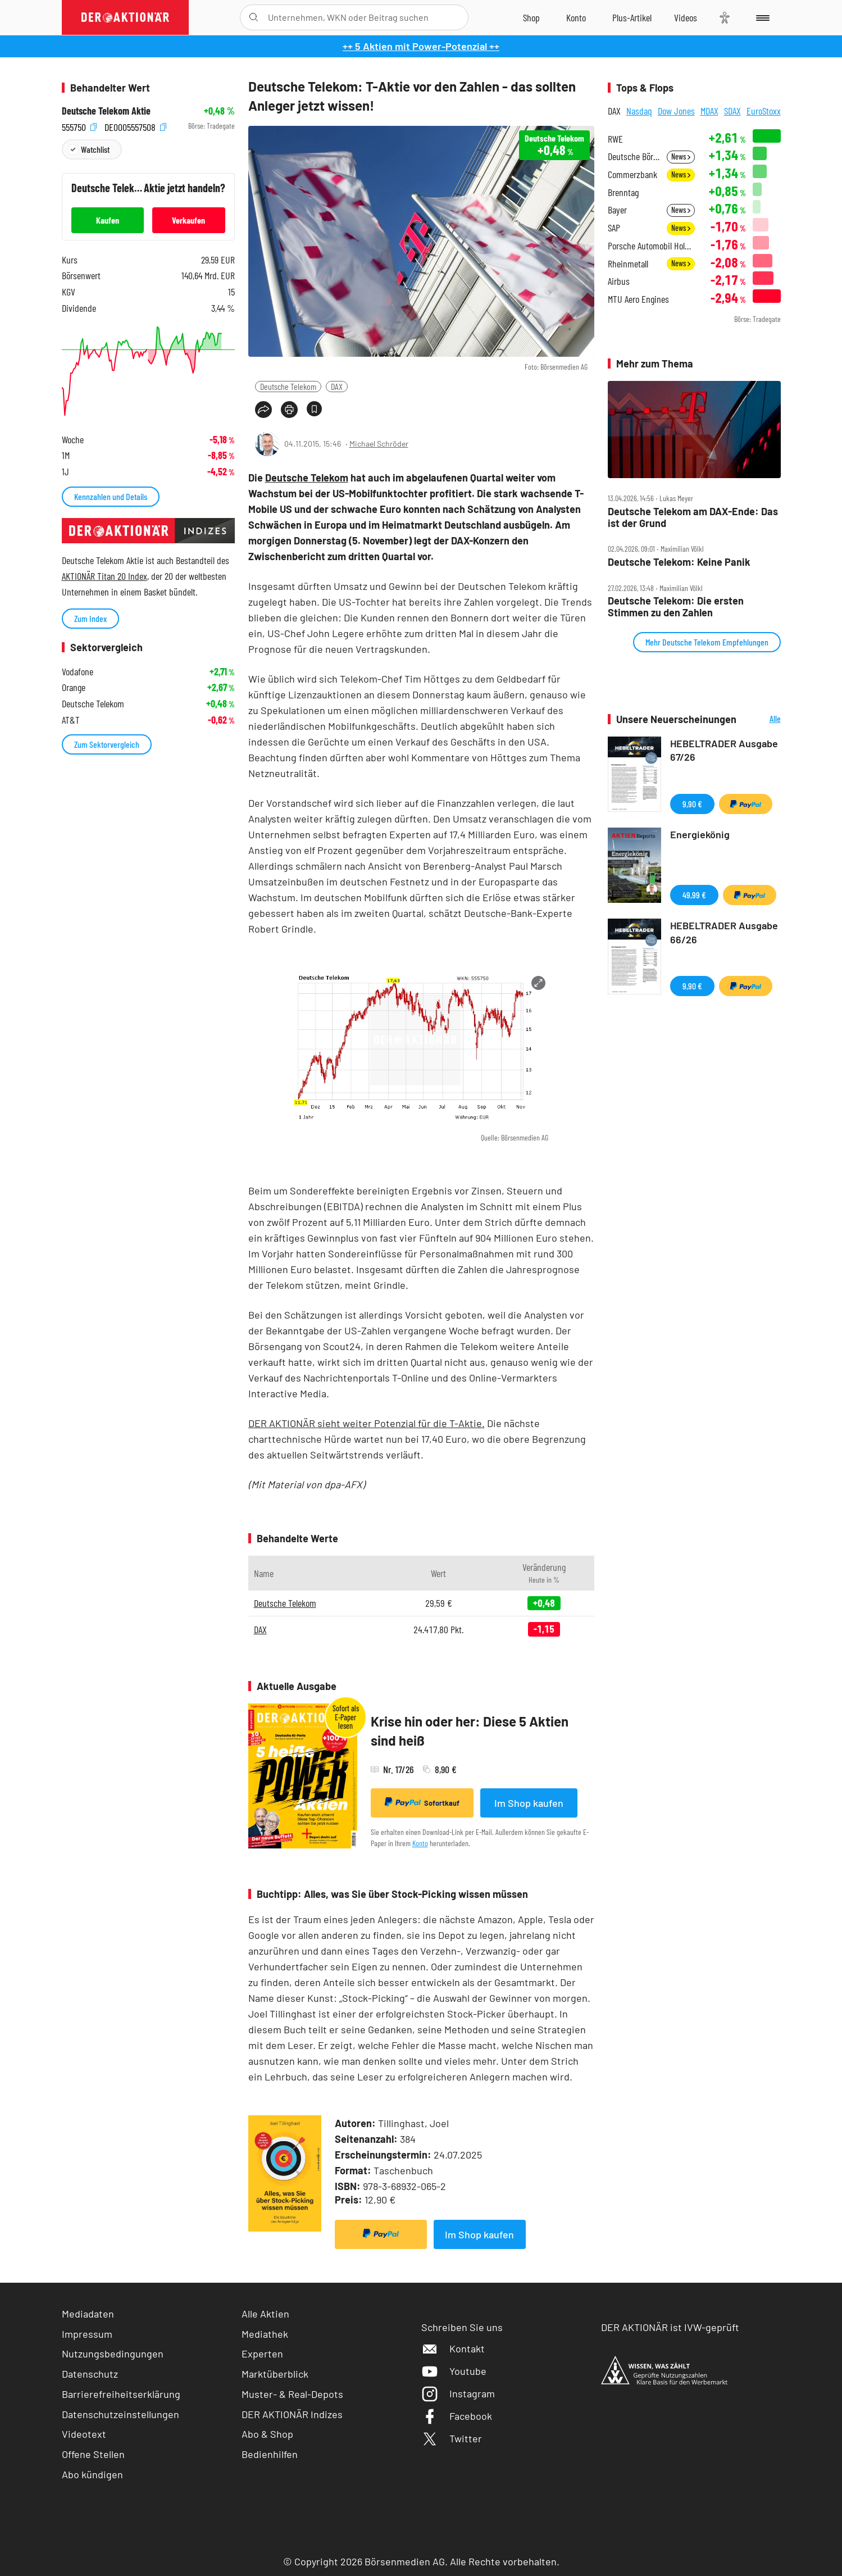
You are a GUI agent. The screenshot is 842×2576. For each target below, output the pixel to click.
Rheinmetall (628, 264)
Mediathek (265, 2334)
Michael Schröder (378, 443)
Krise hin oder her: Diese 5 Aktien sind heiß (469, 1730)
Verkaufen (188, 220)
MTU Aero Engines (638, 299)
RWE (615, 139)
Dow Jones (676, 111)
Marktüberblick (275, 2374)
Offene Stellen (93, 2454)
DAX (337, 386)
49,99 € (694, 894)
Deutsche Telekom (288, 386)
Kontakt (453, 2348)
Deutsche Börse (634, 156)
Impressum (87, 2334)
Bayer (617, 210)
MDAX (709, 111)
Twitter (451, 2438)
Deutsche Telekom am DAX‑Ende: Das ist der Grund (693, 517)
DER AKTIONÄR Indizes (292, 2414)
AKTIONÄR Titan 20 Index (104, 576)
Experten (262, 2353)
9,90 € (692, 803)
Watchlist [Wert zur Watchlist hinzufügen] (95, 149)
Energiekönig (700, 834)
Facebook (456, 2416)
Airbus (619, 281)
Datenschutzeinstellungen (120, 2414)
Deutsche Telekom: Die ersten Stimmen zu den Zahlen (676, 606)
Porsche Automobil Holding (651, 246)
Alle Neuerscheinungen (761, 719)
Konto (420, 1843)
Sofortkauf (422, 1802)
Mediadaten (88, 2313)
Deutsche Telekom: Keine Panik (679, 562)
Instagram (458, 2393)
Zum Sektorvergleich (106, 744)
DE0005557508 (135, 126)
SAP (614, 228)
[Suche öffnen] (253, 17)
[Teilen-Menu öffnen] (263, 409)
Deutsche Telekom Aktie (106, 111)
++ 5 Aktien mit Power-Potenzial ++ (421, 46)
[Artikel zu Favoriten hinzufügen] (314, 408)
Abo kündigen (92, 2474)
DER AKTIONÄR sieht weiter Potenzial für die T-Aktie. (366, 1423)
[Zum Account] (576, 17)
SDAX (732, 111)
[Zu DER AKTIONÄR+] (632, 17)
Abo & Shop (267, 2434)
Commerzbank (632, 174)
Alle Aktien (265, 2313)
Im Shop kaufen (528, 1803)
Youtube (453, 2371)
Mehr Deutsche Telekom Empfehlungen (706, 642)
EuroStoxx (764, 111)
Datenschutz (90, 2374)
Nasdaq (639, 111)
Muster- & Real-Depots (292, 2394)
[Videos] (685, 17)
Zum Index (90, 618)
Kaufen (107, 220)
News (680, 156)
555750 (79, 126)
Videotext (84, 2434)
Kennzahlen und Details (110, 496)
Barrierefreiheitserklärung (121, 2394)
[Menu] (761, 17)
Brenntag (623, 192)
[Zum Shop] (531, 17)
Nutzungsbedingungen (112, 2353)
